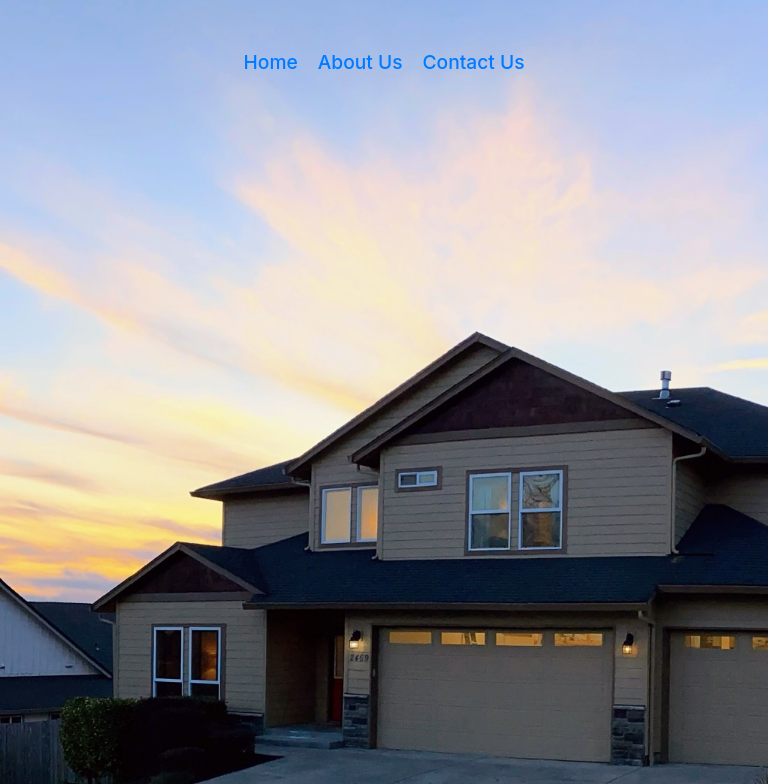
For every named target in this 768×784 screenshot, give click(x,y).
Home (271, 62)
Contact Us (474, 62)
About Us (360, 62)
